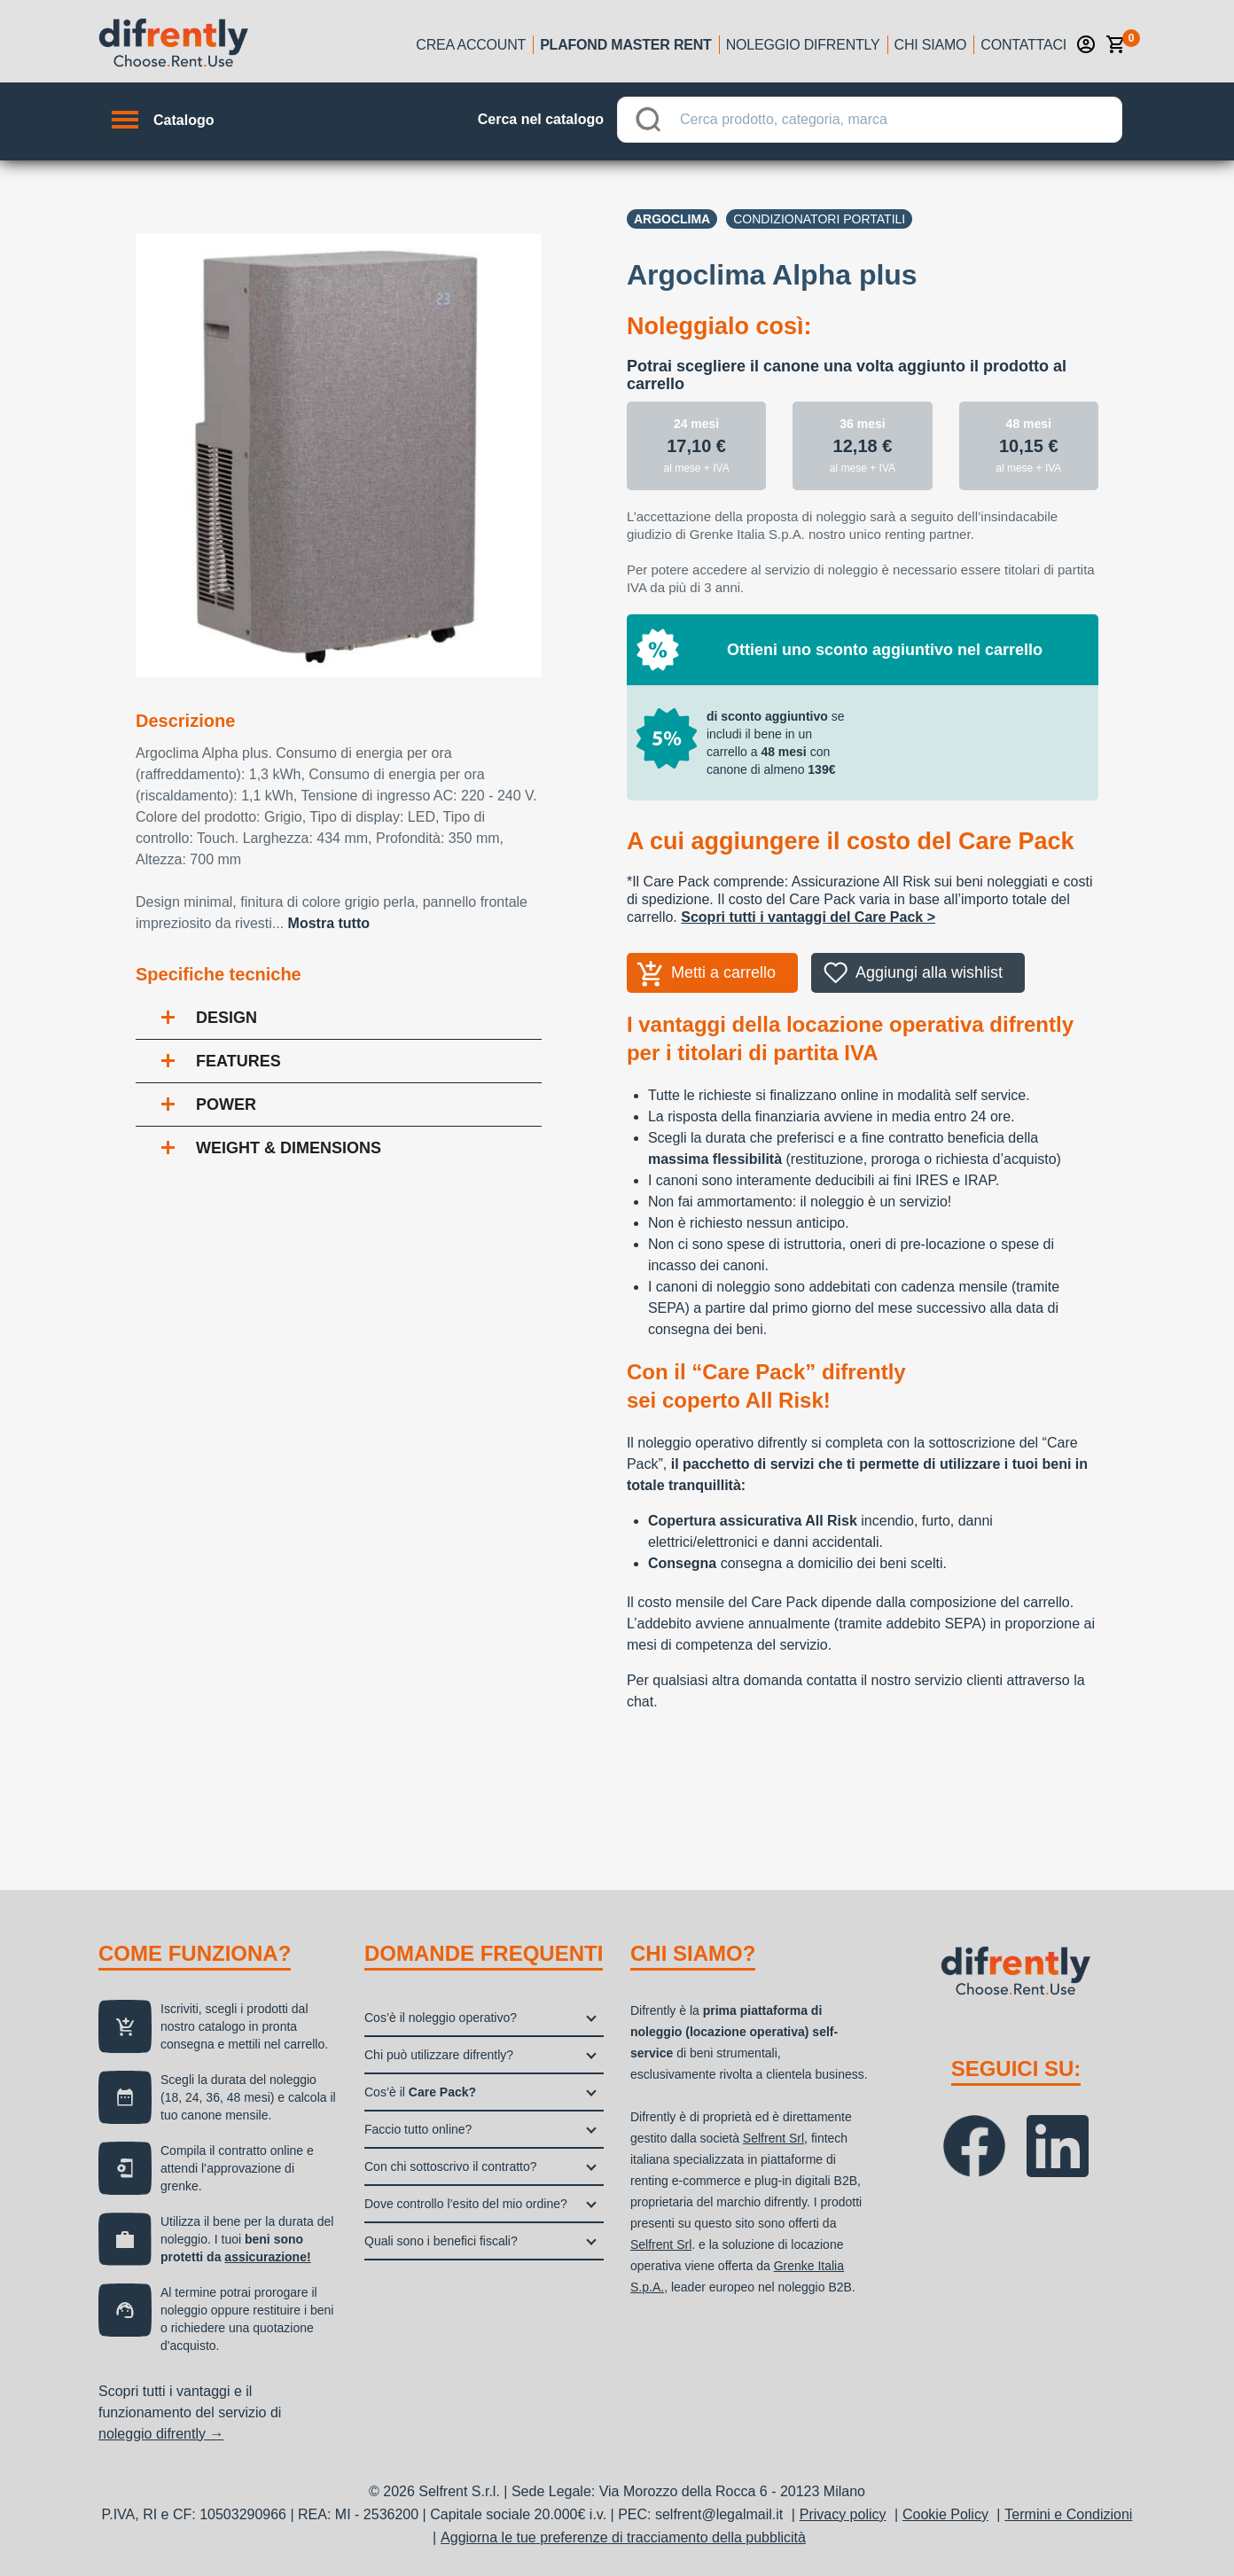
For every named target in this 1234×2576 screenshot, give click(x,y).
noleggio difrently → (160, 2433)
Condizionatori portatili (819, 219)
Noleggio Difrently (803, 44)
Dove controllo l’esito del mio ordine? (465, 2204)
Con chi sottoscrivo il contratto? (450, 2166)
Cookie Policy (945, 2514)
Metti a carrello (723, 972)
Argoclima (672, 219)
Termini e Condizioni (1068, 2514)
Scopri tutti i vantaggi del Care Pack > (808, 917)
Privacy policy (843, 2514)
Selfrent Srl (773, 2138)
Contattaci (1023, 44)
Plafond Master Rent (626, 44)
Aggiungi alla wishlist (929, 972)
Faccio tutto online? (418, 2129)
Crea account (471, 44)
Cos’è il (420, 2092)
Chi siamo (930, 44)
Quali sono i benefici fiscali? (441, 2241)
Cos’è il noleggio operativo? (440, 2017)
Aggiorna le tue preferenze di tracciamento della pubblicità (623, 2537)
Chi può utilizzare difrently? (438, 2055)
